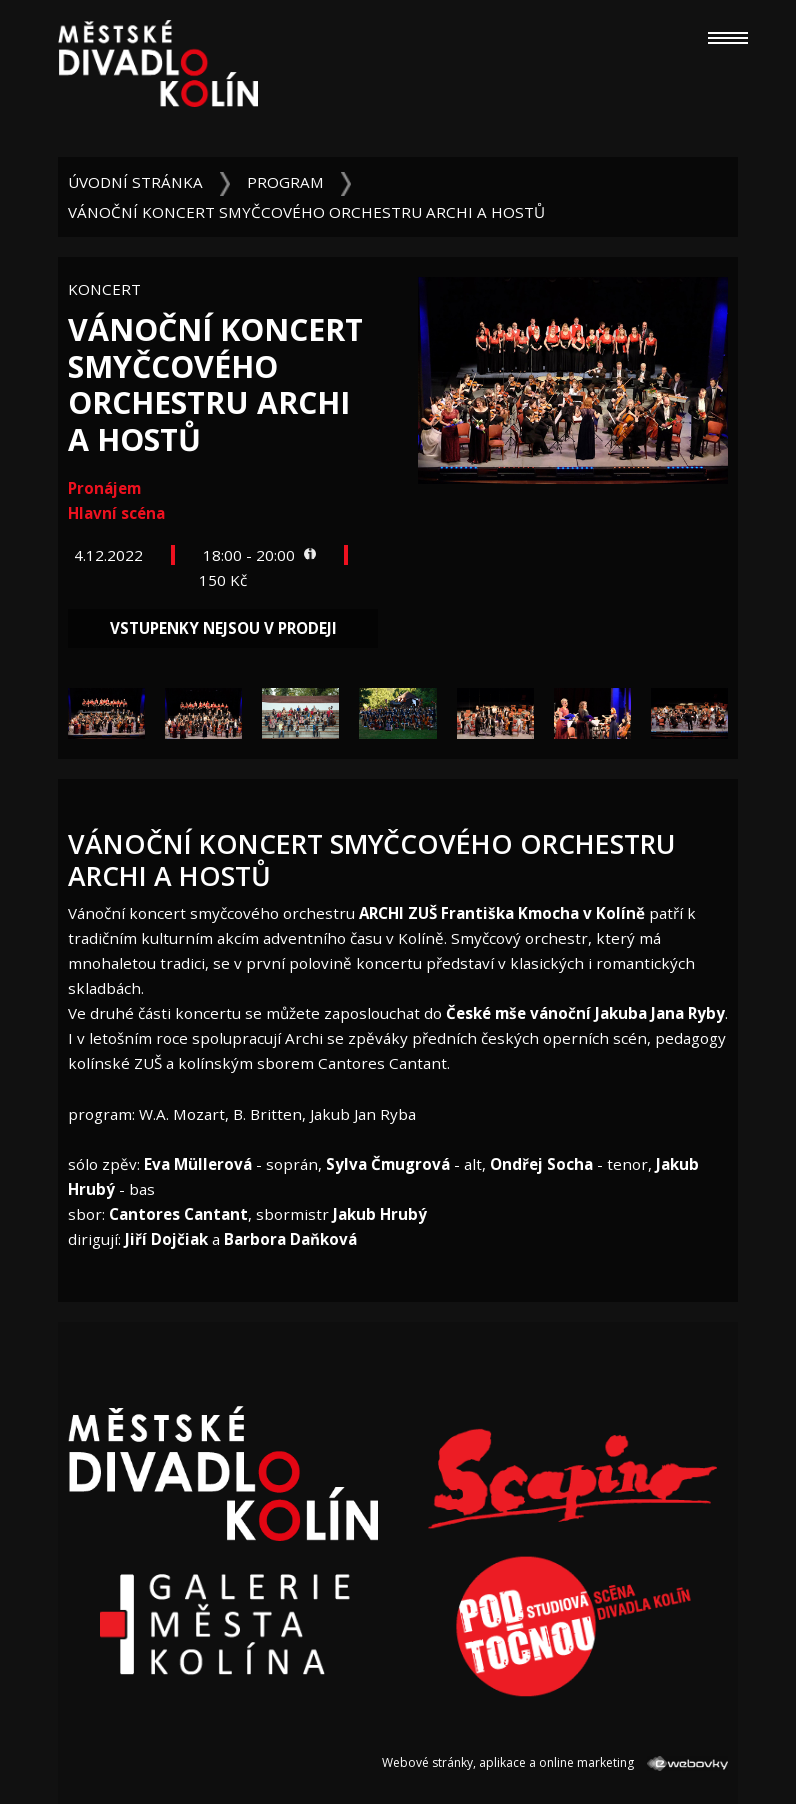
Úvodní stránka (135, 182)
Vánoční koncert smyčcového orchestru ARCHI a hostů (306, 212)
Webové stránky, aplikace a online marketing (555, 1762)
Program (285, 182)
